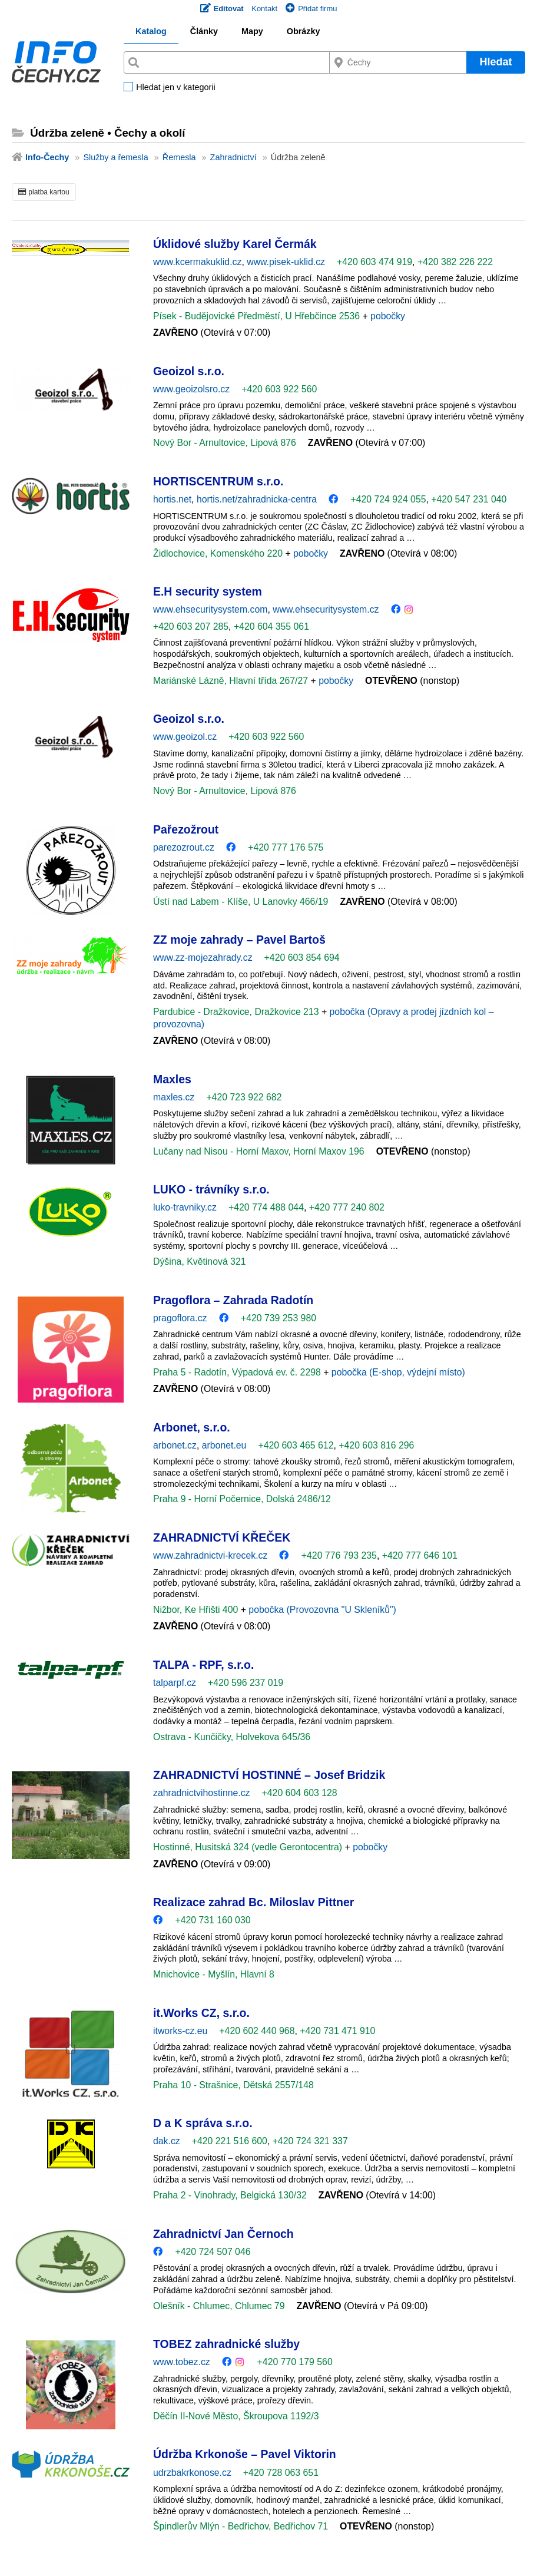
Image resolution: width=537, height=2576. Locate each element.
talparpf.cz (174, 1683)
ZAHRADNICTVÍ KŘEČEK (221, 1537)
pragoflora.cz (180, 1318)
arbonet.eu (224, 1445)
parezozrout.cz (183, 847)
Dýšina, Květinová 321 (199, 1261)
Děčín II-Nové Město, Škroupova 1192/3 (236, 2416)
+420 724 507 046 (212, 2252)
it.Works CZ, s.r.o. (201, 2012)
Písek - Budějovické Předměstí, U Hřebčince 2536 (257, 316)
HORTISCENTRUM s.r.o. (218, 481)
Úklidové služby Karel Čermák (235, 243)
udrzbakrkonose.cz (192, 2473)
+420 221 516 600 (229, 2141)
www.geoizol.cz (185, 737)
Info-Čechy (47, 157)
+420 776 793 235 (339, 1555)
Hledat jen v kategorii (175, 87)
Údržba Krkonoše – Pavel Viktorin (244, 2454)
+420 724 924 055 (388, 499)
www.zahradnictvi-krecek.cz (210, 1555)
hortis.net (172, 499)
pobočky (387, 316)
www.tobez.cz (181, 2362)
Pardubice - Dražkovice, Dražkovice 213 (237, 1012)
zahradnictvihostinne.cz (201, 1793)
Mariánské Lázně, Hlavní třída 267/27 (231, 681)
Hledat (495, 62)
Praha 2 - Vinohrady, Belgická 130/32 (230, 2195)
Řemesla (179, 157)
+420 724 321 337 (310, 2141)
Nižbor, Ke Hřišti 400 (197, 1610)
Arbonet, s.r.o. (191, 1427)
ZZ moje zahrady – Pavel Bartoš (239, 939)
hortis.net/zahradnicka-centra (257, 499)
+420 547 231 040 (468, 499)
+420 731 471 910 (337, 2031)
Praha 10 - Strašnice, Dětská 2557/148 (233, 2085)
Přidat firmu (311, 8)
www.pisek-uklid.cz (286, 262)
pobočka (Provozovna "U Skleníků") (322, 1610)
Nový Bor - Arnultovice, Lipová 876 (224, 443)
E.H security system (207, 591)
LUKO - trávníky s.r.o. (211, 1189)
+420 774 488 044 (266, 1207)
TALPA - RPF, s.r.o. (203, 1664)
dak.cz (166, 2141)
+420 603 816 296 (376, 1445)
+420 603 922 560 (279, 389)
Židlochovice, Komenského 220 (219, 553)
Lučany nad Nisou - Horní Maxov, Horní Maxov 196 (258, 1151)
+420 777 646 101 (420, 1555)
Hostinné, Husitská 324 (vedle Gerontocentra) (249, 1847)
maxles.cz (173, 1097)
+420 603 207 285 (190, 626)
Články (204, 31)
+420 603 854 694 (302, 958)
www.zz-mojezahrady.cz (203, 958)
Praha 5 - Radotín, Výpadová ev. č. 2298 (238, 1372)
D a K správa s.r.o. (203, 2123)
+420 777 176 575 (285, 847)
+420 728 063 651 (281, 2473)
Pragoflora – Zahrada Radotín (233, 1300)
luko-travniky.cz (185, 1207)
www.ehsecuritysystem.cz (326, 609)
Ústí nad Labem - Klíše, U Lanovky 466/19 (240, 902)
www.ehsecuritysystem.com (210, 609)
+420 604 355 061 (271, 626)
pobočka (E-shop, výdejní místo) (398, 1372)
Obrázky (303, 31)
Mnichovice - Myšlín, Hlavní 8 (213, 1974)
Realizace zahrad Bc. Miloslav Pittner (253, 1902)
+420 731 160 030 (212, 1920)
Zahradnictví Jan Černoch (223, 2233)
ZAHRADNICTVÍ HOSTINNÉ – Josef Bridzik (269, 1774)
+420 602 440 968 (256, 2031)
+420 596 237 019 (245, 1683)
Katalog (151, 31)
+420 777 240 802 (346, 1207)
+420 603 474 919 (374, 262)
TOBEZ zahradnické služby (226, 2343)
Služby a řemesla (115, 157)
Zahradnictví (233, 157)
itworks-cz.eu (180, 2031)
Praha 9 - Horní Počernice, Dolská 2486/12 (242, 1499)
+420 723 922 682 (243, 1097)
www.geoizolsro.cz (191, 389)
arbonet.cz (175, 1445)
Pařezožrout (185, 829)
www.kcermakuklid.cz (197, 262)
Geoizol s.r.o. (188, 371)
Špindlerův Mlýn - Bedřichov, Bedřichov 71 (240, 2526)
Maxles (172, 1079)
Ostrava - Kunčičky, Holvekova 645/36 (231, 1737)
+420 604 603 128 (299, 1793)
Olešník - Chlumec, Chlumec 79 (218, 2306)
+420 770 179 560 (295, 2362)
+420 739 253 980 (278, 1318)
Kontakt (264, 8)
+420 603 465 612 (295, 1445)
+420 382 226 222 (455, 262)
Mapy (252, 31)
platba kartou (43, 192)
